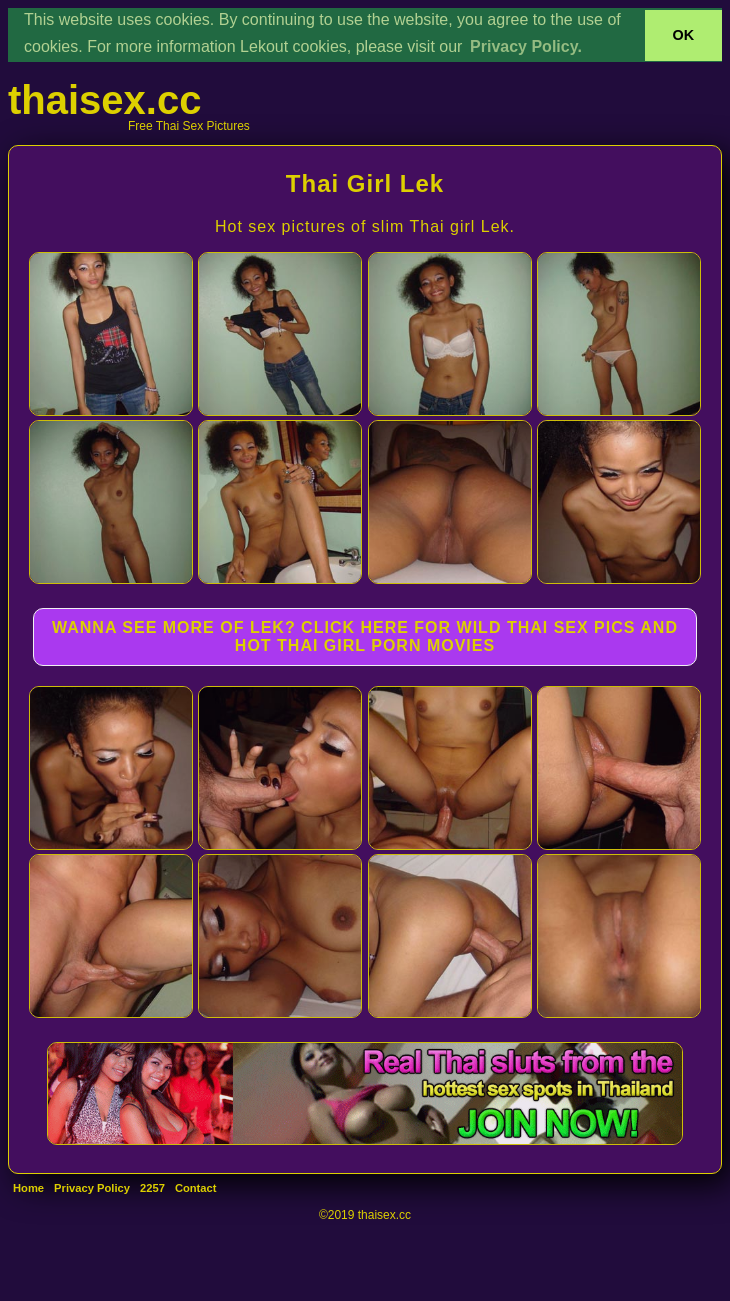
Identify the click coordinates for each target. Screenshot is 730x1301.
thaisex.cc (104, 100)
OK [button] (684, 35)
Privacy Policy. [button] (526, 46)
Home (28, 1188)
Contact (196, 1188)
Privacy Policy (92, 1188)
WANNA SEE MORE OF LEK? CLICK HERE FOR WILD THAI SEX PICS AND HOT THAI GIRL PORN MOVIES (365, 636)
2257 (152, 1188)
